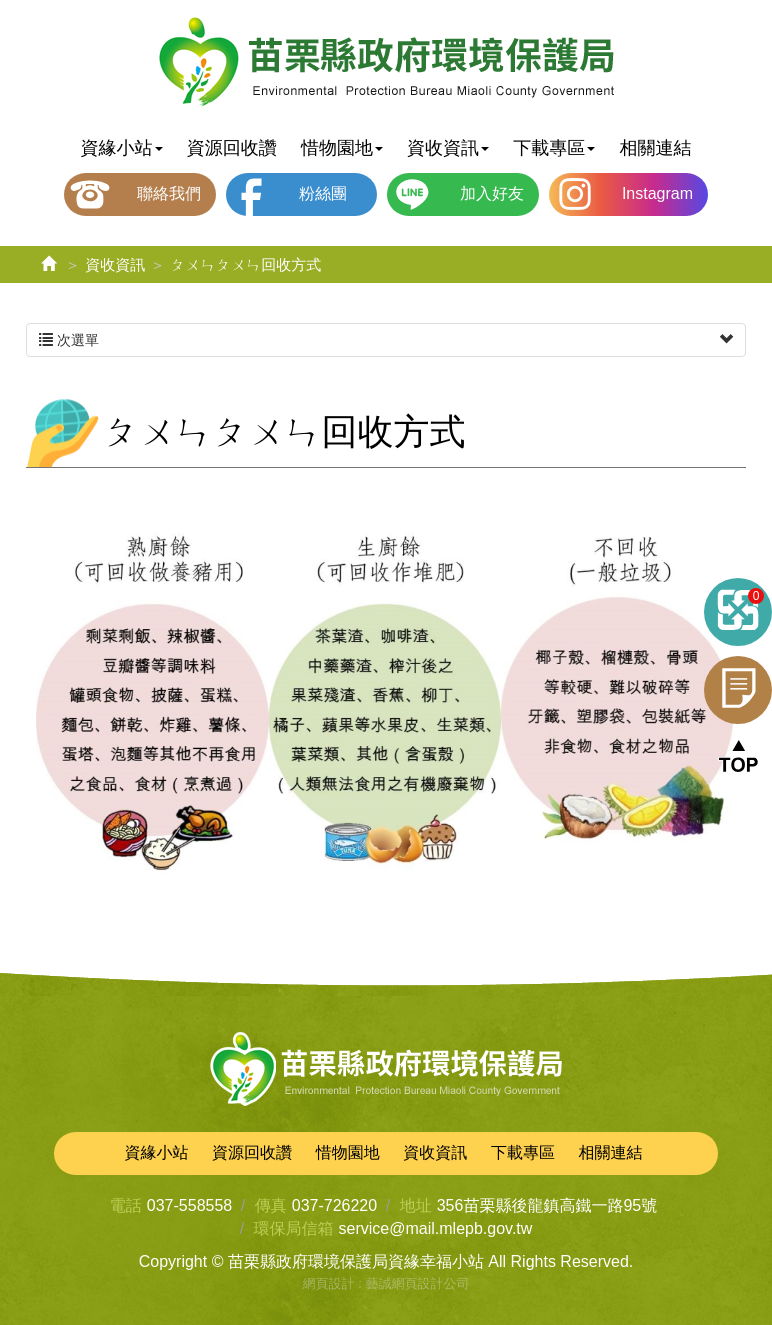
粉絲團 (323, 193)
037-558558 (189, 1205)
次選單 (386, 340)
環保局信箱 (294, 1228)
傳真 (271, 1205)
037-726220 (334, 1205)
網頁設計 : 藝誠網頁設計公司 (386, 1283)
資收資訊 (115, 264)
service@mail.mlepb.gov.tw (436, 1228)
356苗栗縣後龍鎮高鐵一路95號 (547, 1205)
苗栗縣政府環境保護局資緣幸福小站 (386, 63)
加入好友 (492, 193)
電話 (126, 1205)
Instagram (657, 193)
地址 (416, 1205)
